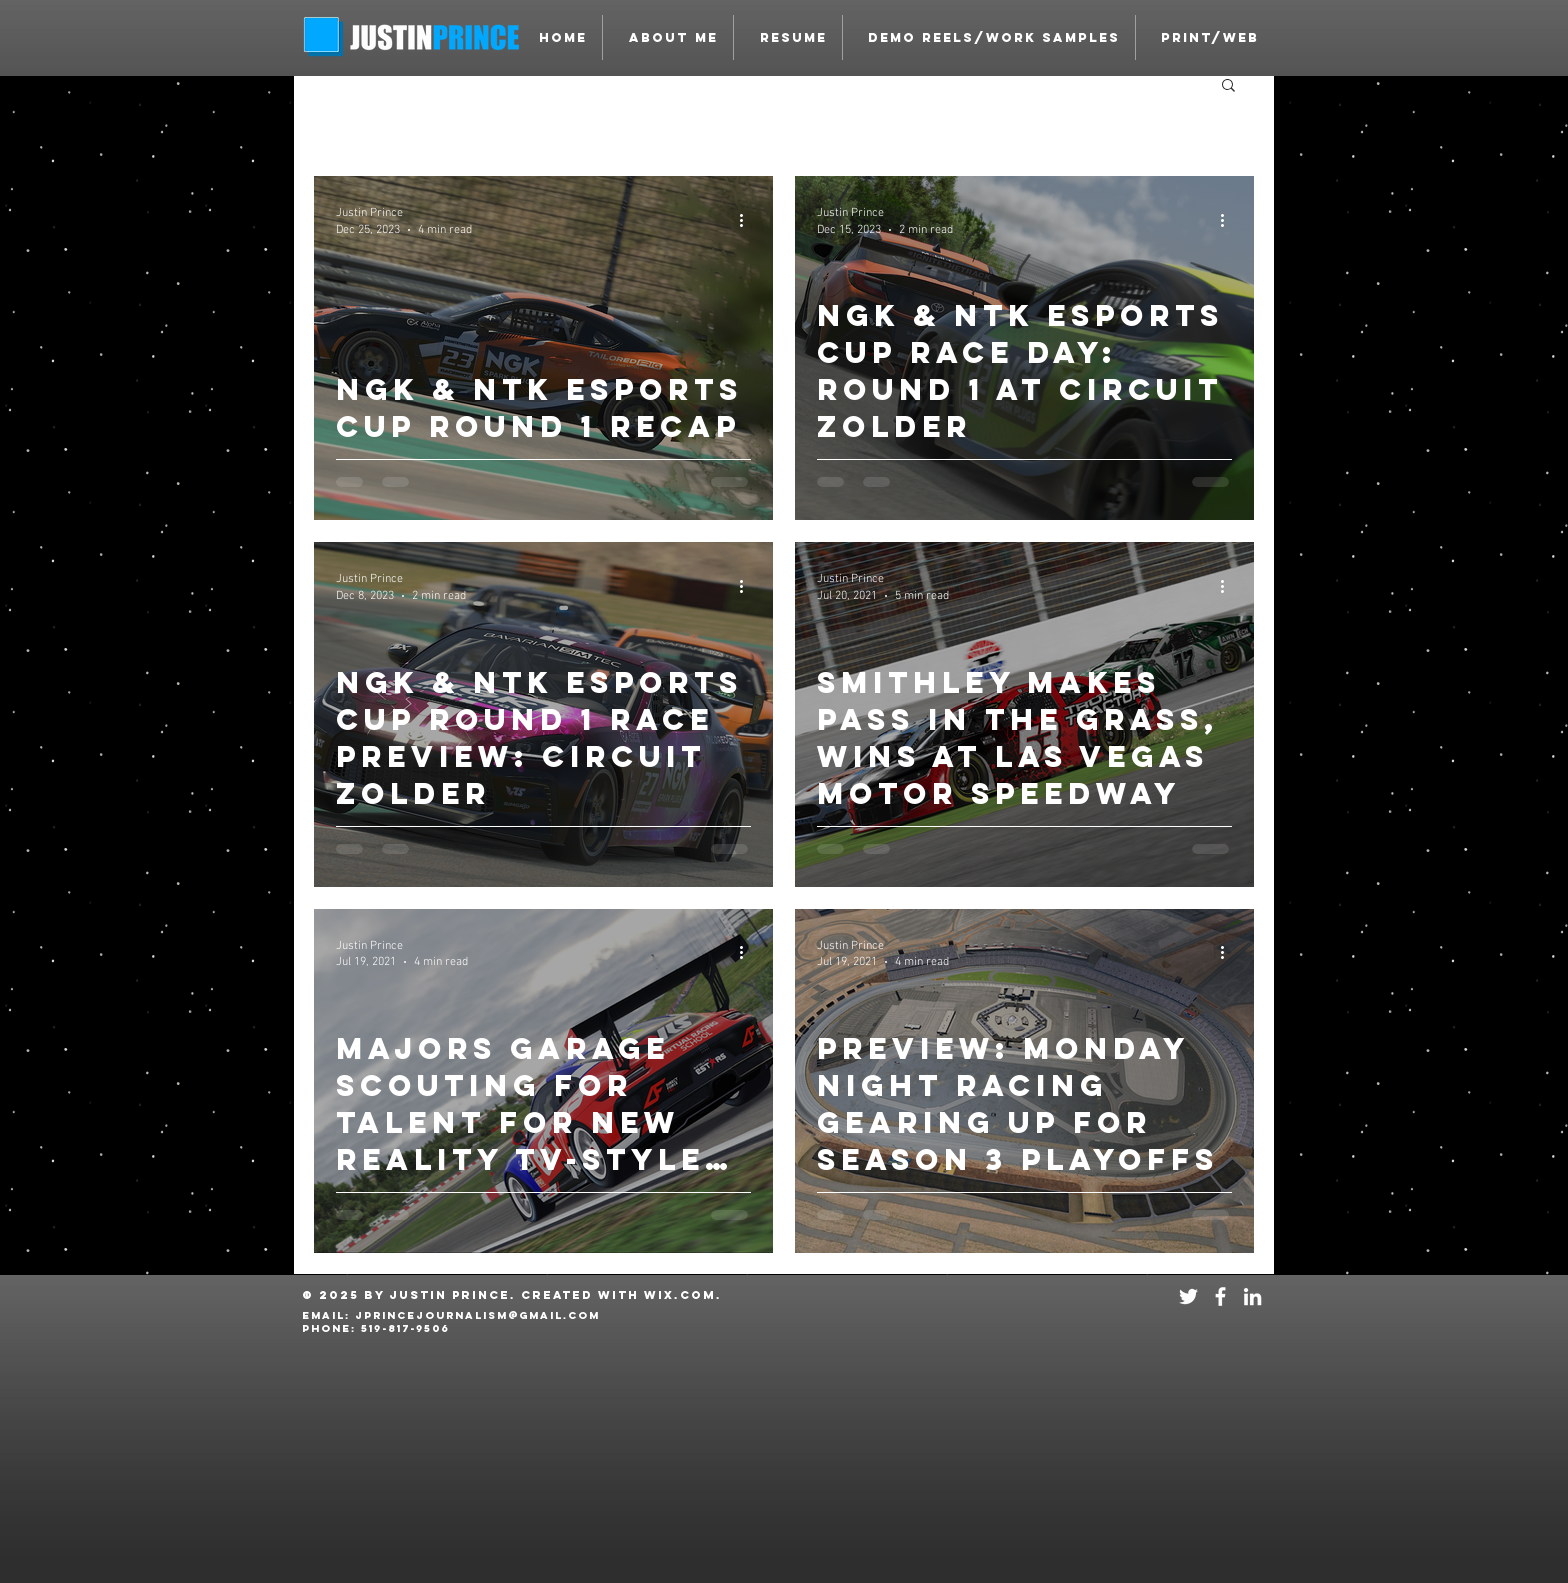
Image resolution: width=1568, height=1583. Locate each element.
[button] (989, 37)
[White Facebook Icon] (1220, 1296)
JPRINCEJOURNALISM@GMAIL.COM (477, 1315)
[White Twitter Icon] (1188, 1296)
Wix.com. (683, 1295)
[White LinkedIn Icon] (1252, 1296)
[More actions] (748, 220)
